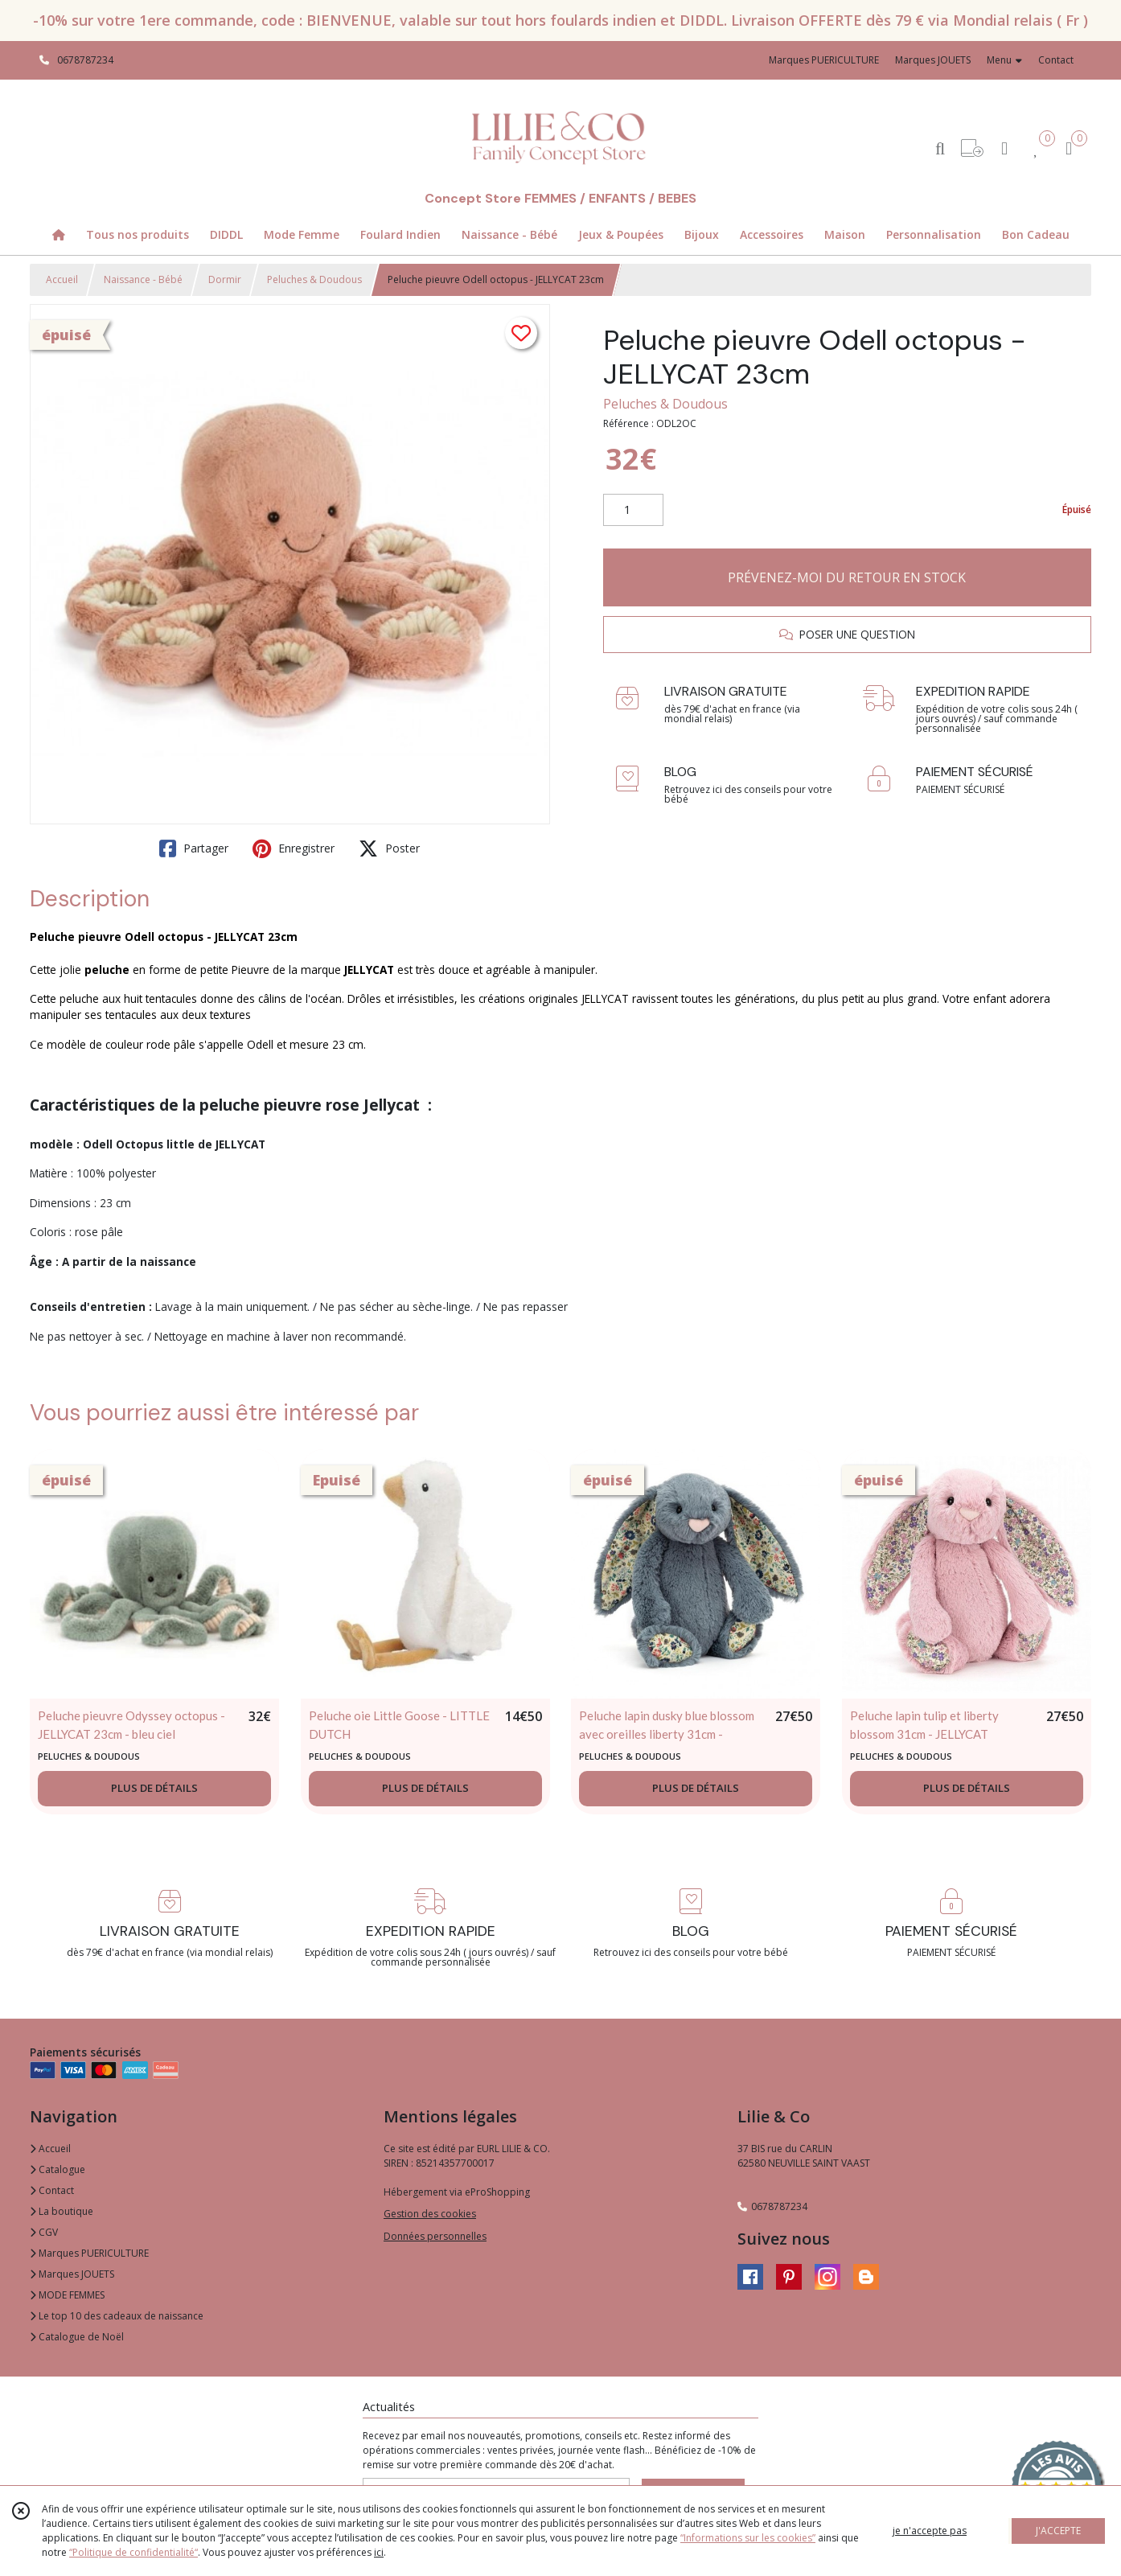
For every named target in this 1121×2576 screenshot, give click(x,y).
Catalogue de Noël (77, 2337)
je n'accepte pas (930, 2530)
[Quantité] (633, 510)
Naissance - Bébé (143, 279)
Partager (193, 848)
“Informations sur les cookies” (747, 2538)
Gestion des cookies (430, 2214)
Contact (1056, 60)
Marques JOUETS (72, 2274)
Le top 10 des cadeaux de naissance (116, 2316)
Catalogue (57, 2169)
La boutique (61, 2211)
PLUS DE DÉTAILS (154, 1788)
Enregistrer (294, 848)
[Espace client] (1004, 147)
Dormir (224, 279)
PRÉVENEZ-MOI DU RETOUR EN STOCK (847, 577)
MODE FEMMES (67, 2295)
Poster (389, 848)
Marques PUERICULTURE (89, 2253)
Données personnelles (435, 2236)
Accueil (62, 279)
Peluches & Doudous (314, 279)
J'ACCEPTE (1058, 2530)
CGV (44, 2232)
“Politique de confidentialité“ (133, 2552)
